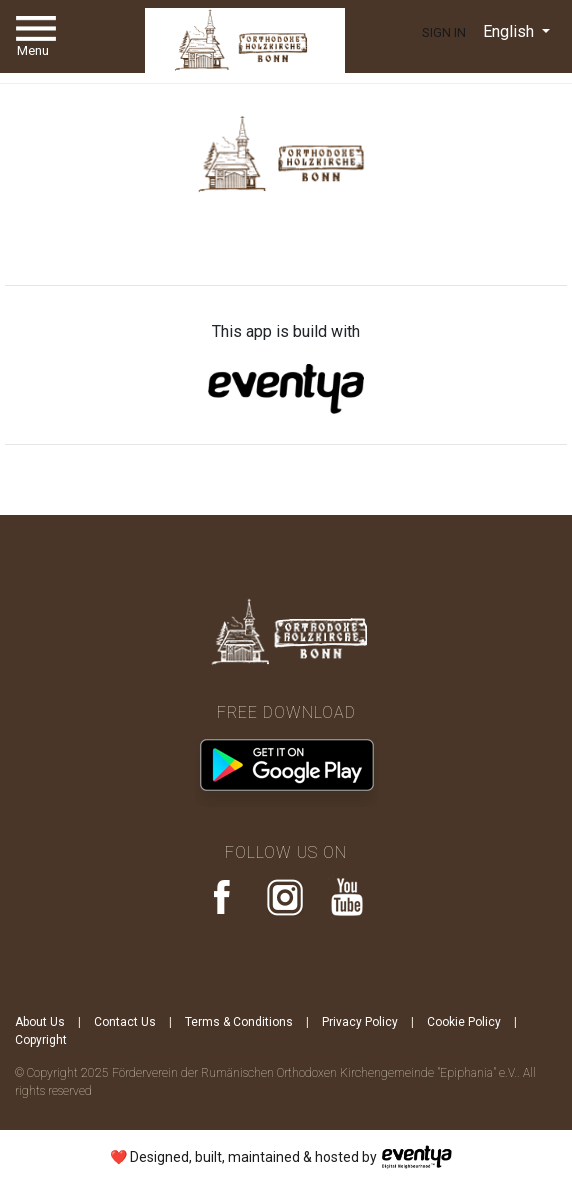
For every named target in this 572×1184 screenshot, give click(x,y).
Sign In (444, 32)
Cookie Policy (464, 1022)
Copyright (41, 1040)
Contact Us (125, 1022)
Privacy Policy (360, 1022)
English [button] (510, 31)
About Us (40, 1022)
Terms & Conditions (239, 1022)
